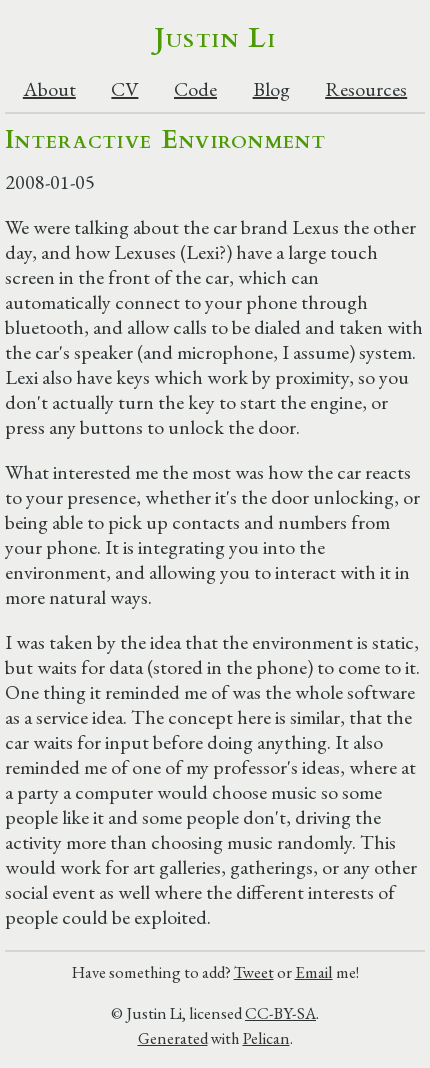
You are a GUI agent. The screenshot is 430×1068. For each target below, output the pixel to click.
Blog (271, 89)
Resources (366, 89)
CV (124, 89)
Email (314, 972)
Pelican (266, 1038)
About (49, 89)
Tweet (254, 972)
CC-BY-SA (280, 1013)
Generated (173, 1038)
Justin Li (215, 38)
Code (195, 89)
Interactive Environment (165, 139)
